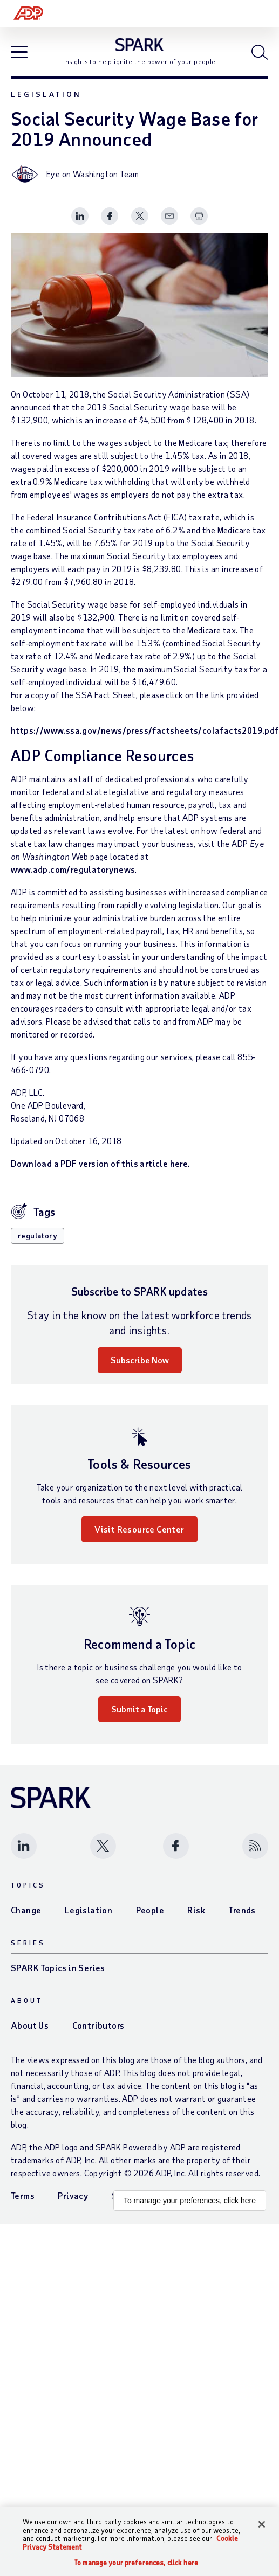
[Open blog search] (259, 52)
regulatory (37, 1235)
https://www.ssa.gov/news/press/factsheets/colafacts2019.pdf (145, 730)
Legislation (46, 94)
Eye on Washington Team (92, 174)
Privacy (73, 2195)
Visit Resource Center (139, 1529)
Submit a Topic (139, 1709)
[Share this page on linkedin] (80, 216)
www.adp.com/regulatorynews (73, 869)
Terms (23, 2195)
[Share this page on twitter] (139, 216)
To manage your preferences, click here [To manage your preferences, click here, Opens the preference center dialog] (136, 2563)
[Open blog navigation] (19, 53)
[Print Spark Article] (199, 216)
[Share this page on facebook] (109, 216)
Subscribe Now (140, 1360)
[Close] (262, 2524)
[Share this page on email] (169, 216)
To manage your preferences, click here (190, 2200)
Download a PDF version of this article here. (100, 1163)
